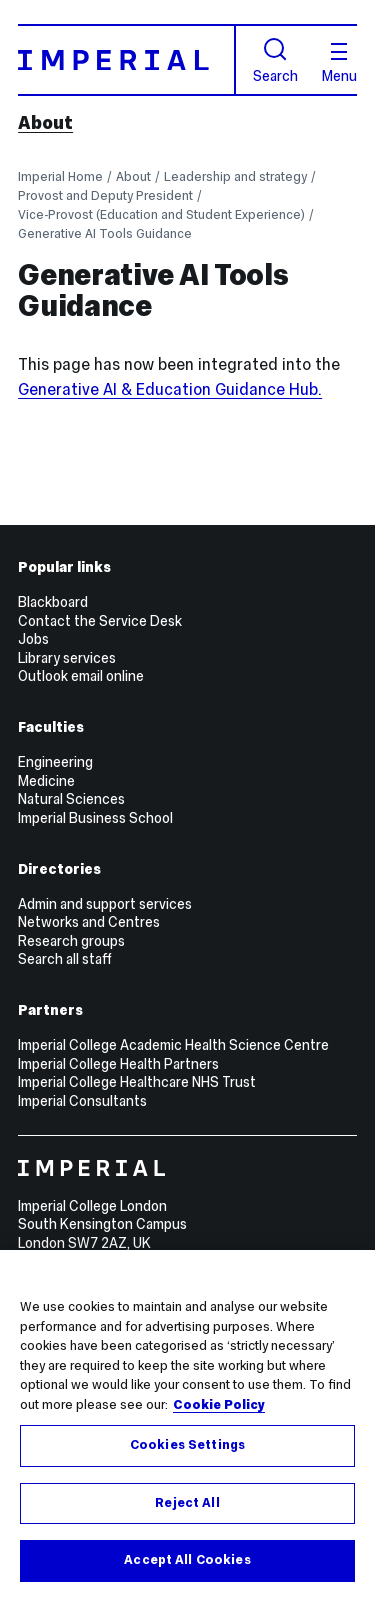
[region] (187, 1424)
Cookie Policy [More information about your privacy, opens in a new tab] (219, 1405)
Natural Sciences (71, 799)
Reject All (187, 1503)
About (45, 123)
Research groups (71, 941)
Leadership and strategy (235, 176)
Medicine (46, 781)
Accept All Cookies (187, 1560)
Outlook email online (81, 676)
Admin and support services (105, 904)
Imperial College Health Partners (118, 1064)
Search (275, 60)
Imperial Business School (95, 818)
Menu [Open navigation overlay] (339, 63)
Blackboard (53, 602)
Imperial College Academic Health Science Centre (173, 1045)
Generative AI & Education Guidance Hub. (170, 389)
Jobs (33, 639)
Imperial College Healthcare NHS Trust (137, 1082)
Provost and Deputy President (105, 195)
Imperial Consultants (82, 1101)
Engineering (55, 762)
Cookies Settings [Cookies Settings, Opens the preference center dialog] (187, 1445)
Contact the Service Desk (100, 621)
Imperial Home (60, 176)
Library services (67, 658)
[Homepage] (127, 59)
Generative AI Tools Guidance (105, 233)
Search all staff (65, 959)
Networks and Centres (89, 922)
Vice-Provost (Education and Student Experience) (161, 214)
